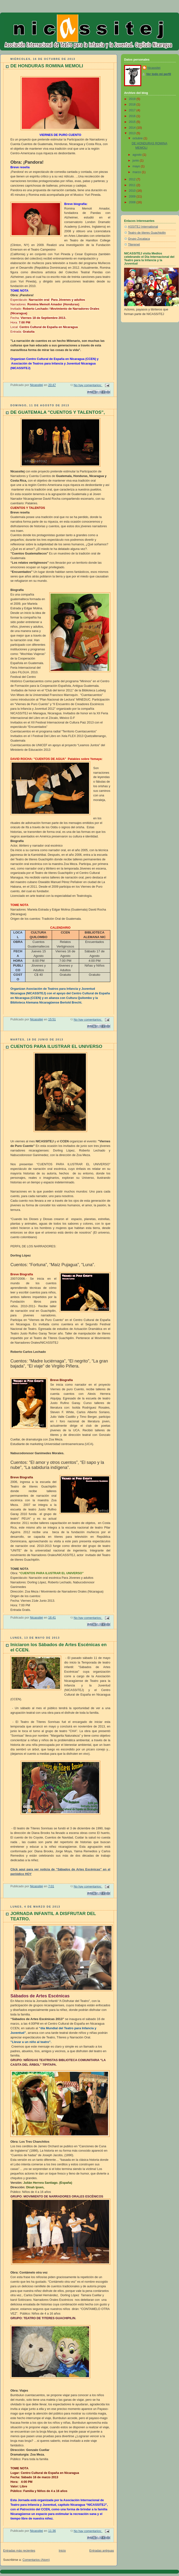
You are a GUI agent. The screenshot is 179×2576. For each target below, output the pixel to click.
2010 (133, 190)
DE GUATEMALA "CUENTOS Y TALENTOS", (57, 412)
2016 (133, 116)
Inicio (62, 2550)
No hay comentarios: (88, 385)
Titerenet (134, 244)
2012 (133, 179)
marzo (137, 172)
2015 (133, 122)
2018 (133, 104)
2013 (133, 133)
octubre (138, 138)
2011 (133, 185)
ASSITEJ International (143, 226)
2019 (133, 99)
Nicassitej (153, 68)
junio (136, 160)
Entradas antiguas (101, 2550)
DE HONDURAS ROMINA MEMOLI (46, 65)
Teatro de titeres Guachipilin (147, 232)
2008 (133, 202)
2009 (133, 196)
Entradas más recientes (19, 2550)
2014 (133, 127)
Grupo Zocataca (139, 238)
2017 (133, 110)
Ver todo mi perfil (158, 74)
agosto (137, 154)
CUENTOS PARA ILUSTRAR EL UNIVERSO (56, 1046)
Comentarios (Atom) (36, 2560)
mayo (137, 166)
